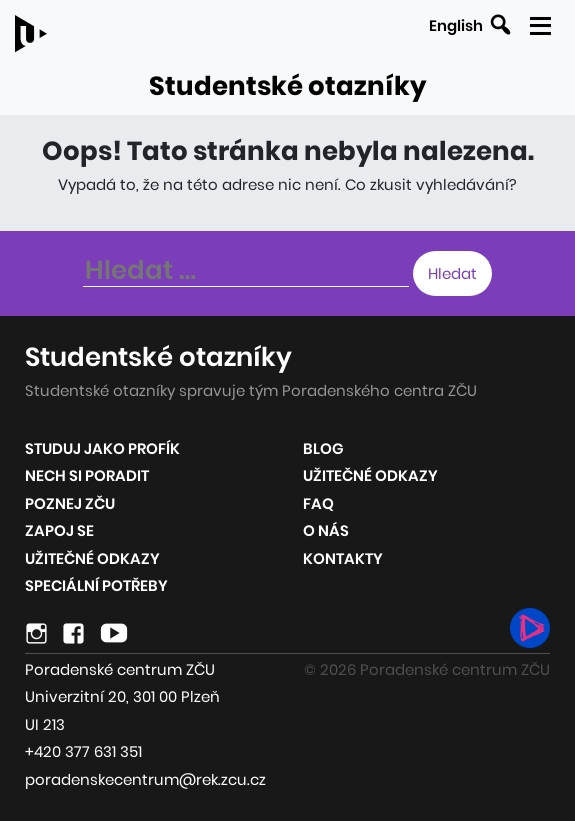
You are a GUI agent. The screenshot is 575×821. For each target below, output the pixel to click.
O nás (326, 530)
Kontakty (343, 558)
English (456, 25)
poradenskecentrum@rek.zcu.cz (145, 779)
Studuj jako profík (102, 448)
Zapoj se (59, 530)
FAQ (318, 503)
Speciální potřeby (96, 585)
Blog (323, 448)
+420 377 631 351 (83, 751)
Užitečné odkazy (92, 558)
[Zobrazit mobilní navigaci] (539, 22)
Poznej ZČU (70, 503)
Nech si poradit (87, 475)
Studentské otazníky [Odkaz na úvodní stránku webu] (287, 85)
